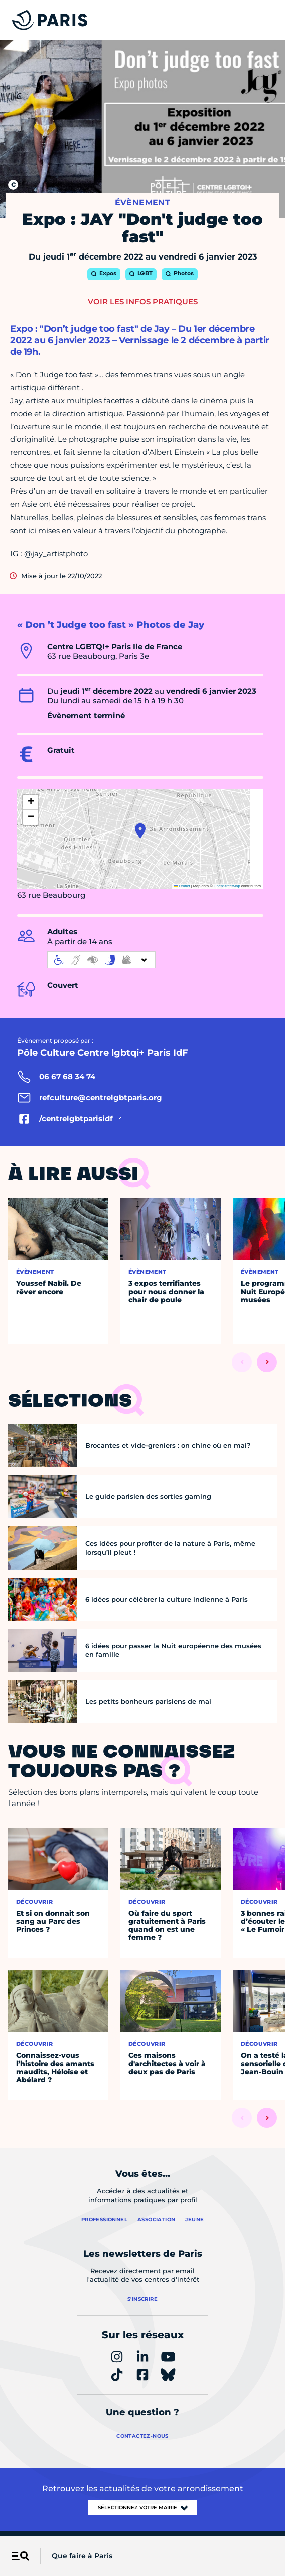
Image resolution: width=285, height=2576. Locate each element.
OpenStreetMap (227, 886)
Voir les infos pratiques (143, 301)
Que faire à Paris (82, 2555)
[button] (140, 831)
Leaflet (182, 886)
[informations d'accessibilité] (101, 959)
